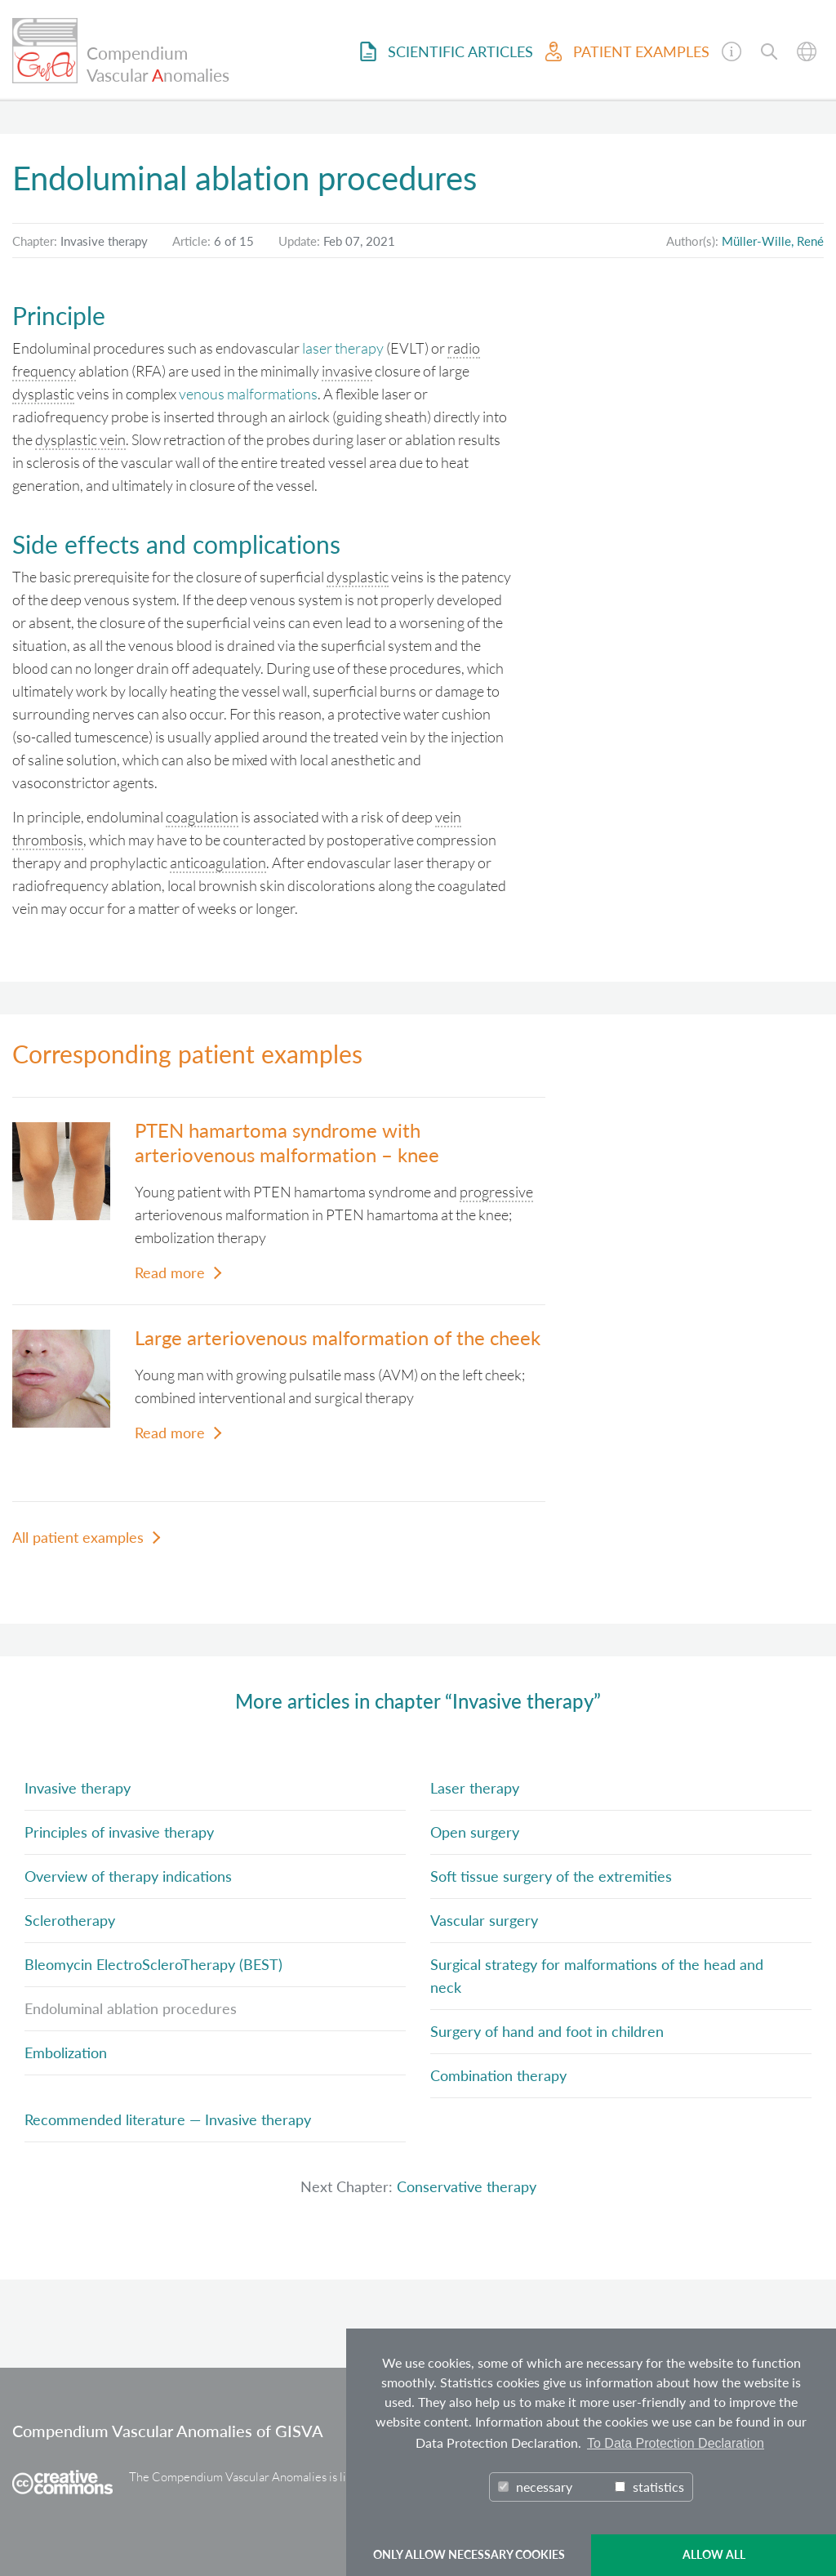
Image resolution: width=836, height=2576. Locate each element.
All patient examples (78, 1537)
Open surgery (474, 1832)
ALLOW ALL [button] (714, 2554)
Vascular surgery (484, 1920)
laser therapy (343, 348)
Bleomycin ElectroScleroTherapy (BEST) (153, 1964)
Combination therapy (498, 2075)
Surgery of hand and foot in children (547, 2031)
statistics (649, 2486)
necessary (535, 2486)
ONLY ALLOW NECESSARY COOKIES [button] (469, 2554)
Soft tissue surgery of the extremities (551, 1876)
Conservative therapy (466, 2186)
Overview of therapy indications (128, 1876)
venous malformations (248, 394)
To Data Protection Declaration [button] (675, 2443)
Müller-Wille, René (773, 241)
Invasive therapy (77, 1788)
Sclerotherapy (69, 1920)
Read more (170, 1272)
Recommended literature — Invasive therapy (167, 2119)
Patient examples (627, 51)
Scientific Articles (446, 51)
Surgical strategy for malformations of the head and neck (596, 1975)
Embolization (65, 2052)
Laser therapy (474, 1788)
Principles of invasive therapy (119, 1832)
